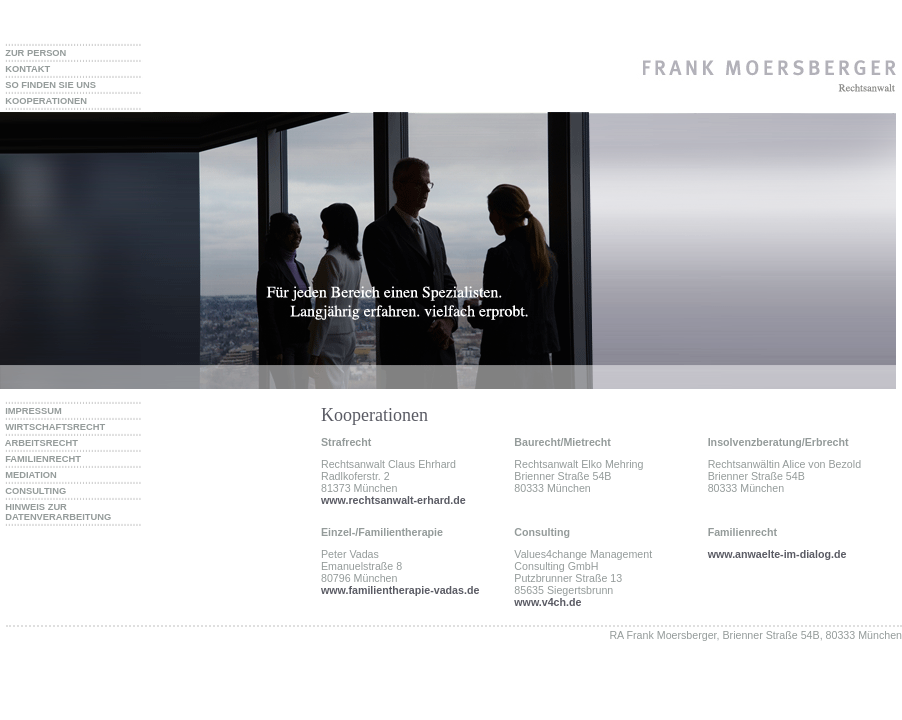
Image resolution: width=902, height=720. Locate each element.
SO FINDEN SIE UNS (48, 85)
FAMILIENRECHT (40, 459)
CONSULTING (33, 491)
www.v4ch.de (547, 602)
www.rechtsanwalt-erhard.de (393, 500)
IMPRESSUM (31, 411)
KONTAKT (25, 69)
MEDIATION (28, 475)
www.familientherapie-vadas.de (400, 590)
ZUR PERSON (33, 53)
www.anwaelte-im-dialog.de (777, 554)
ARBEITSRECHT (39, 443)
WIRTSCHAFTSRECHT (52, 427)
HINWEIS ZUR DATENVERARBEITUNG (55, 512)
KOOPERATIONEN (43, 101)
